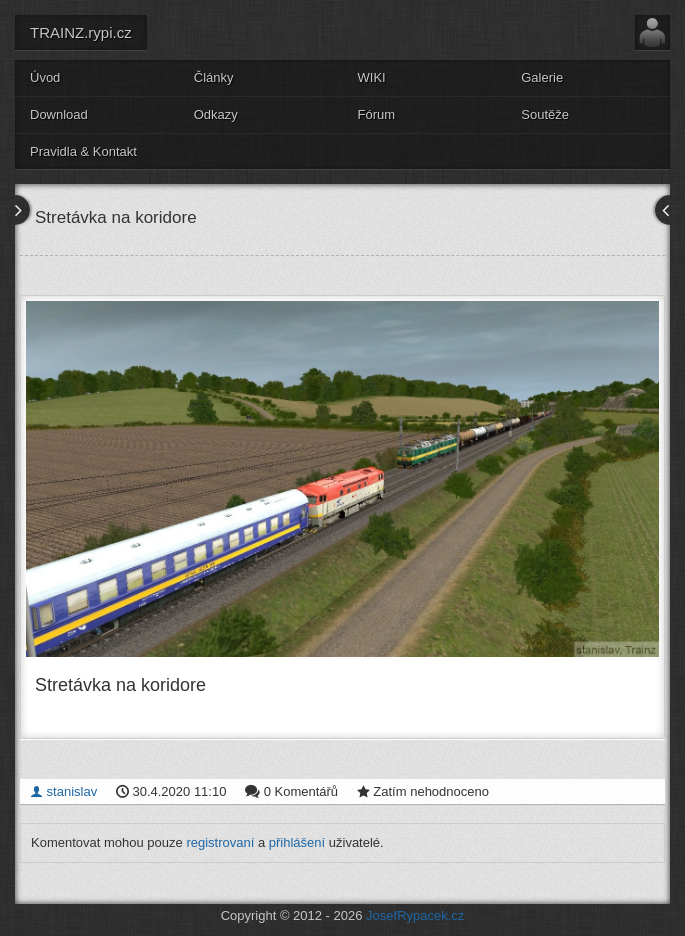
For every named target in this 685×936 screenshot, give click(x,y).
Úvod (45, 77)
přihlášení (297, 842)
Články (214, 77)
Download (59, 114)
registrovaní (220, 842)
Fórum (377, 114)
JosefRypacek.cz (415, 915)
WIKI (372, 77)
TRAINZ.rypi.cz (81, 32)
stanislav (63, 791)
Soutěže (545, 114)
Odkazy (216, 114)
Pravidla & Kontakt (83, 151)
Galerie (542, 77)
